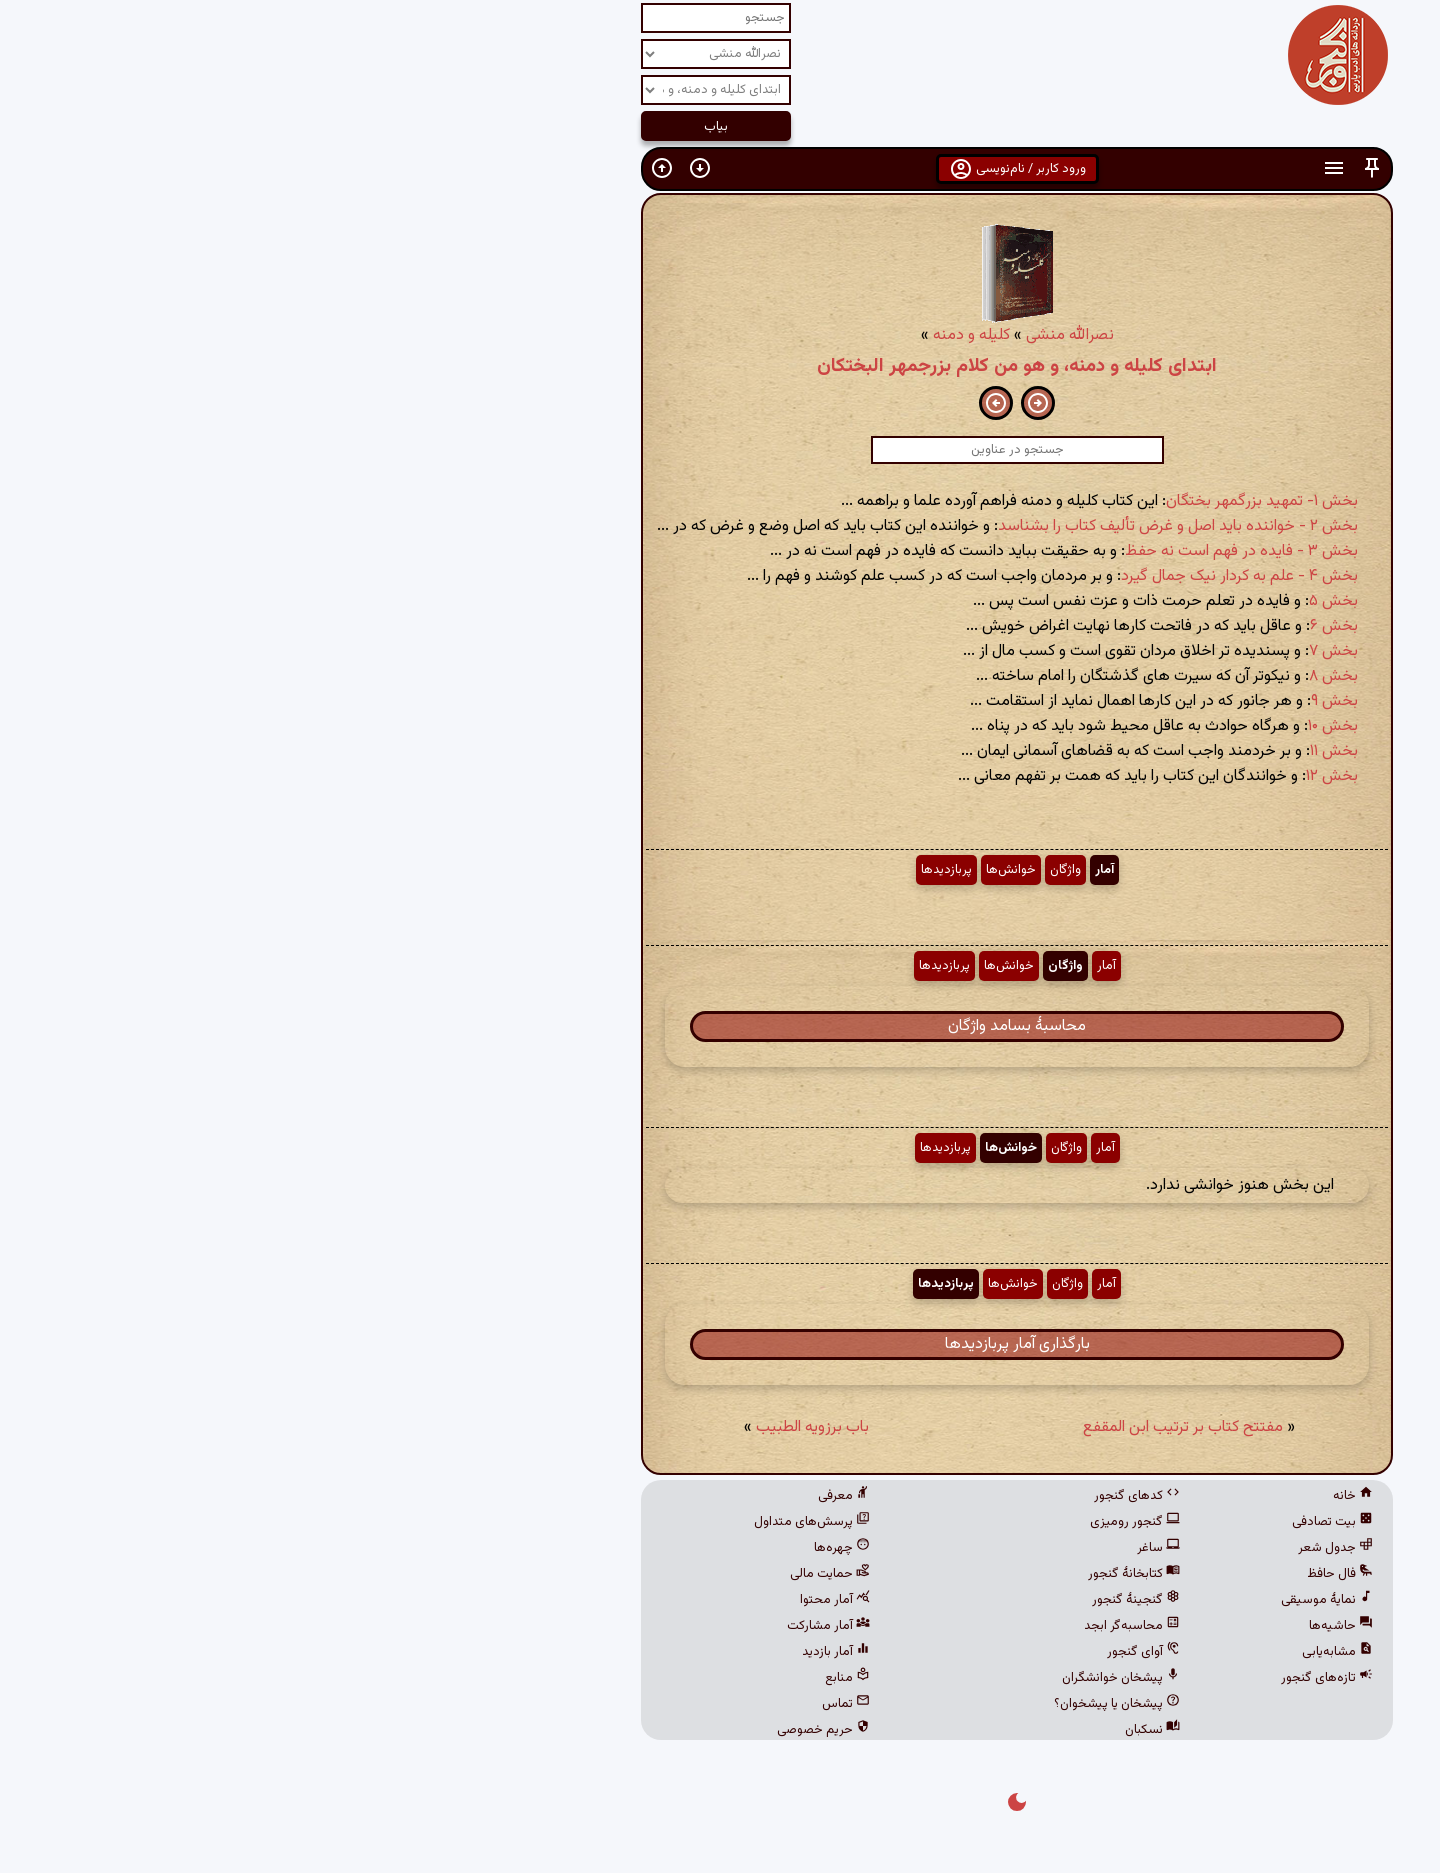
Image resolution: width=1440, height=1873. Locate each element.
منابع (550, 1678)
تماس (549, 1704)
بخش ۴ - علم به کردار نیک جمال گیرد (942, 576)
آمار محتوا (538, 1600)
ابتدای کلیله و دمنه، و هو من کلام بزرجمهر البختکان (720, 366)
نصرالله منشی (773, 335)
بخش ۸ (1036, 676)
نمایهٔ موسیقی (1030, 1600)
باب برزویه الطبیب (515, 1427)
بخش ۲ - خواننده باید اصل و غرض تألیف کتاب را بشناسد (881, 526)
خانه (1056, 1496)
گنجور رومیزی (838, 1522)
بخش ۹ (1037, 701)
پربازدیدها (649, 870)
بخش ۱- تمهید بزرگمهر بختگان (965, 501)
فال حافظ (1043, 1574)
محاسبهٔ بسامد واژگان (720, 1026)
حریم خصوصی (526, 1730)
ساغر (861, 1548)
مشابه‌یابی (1040, 1652)
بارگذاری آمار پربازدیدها (720, 1344)
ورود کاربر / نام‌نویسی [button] (720, 169)
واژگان (768, 870)
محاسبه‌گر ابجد (835, 1626)
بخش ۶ (1037, 626)
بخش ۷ (1036, 651)
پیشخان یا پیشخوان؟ (820, 1704)
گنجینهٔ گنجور (839, 1600)
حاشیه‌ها (1044, 1626)
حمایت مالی (533, 1574)
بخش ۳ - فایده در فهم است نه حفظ (944, 551)
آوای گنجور (846, 1652)
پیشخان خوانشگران (824, 1678)
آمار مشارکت (531, 1626)
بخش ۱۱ (1037, 751)
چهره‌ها (545, 1548)
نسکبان (855, 1730)
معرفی (547, 1496)
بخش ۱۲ (1035, 776)
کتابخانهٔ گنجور (837, 1574)
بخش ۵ (1036, 601)
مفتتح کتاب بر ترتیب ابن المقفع (886, 1427)
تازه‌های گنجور (1030, 1678)
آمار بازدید (539, 1652)
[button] (1075, 168)
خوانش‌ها (714, 870)
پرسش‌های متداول (515, 1522)
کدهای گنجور (840, 1496)
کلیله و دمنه (674, 335)
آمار (807, 870)
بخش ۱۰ (1036, 726)
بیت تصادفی (1035, 1522)
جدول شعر (1038, 1548)
